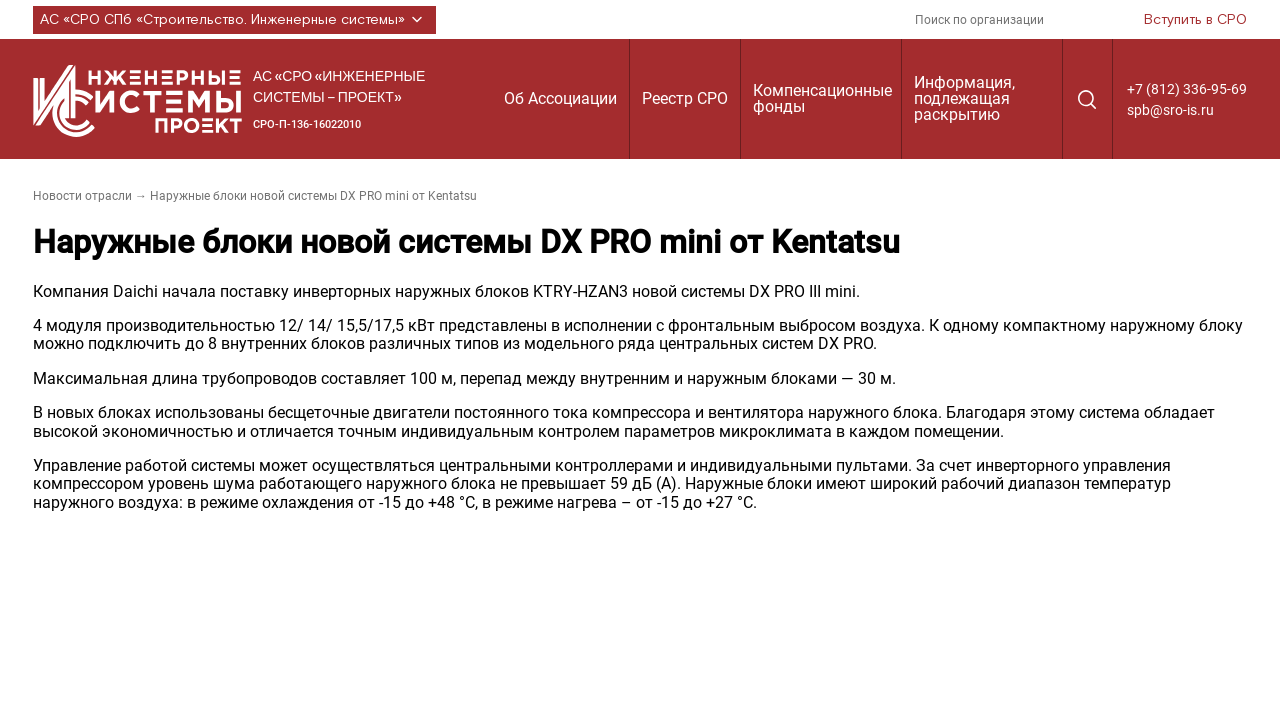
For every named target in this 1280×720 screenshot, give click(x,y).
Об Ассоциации (560, 98)
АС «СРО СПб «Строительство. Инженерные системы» (234, 20)
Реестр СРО (685, 98)
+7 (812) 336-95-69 (1187, 89)
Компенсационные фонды (822, 98)
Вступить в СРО (1195, 20)
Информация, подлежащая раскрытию (964, 98)
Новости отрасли (82, 196)
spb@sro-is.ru (1170, 110)
